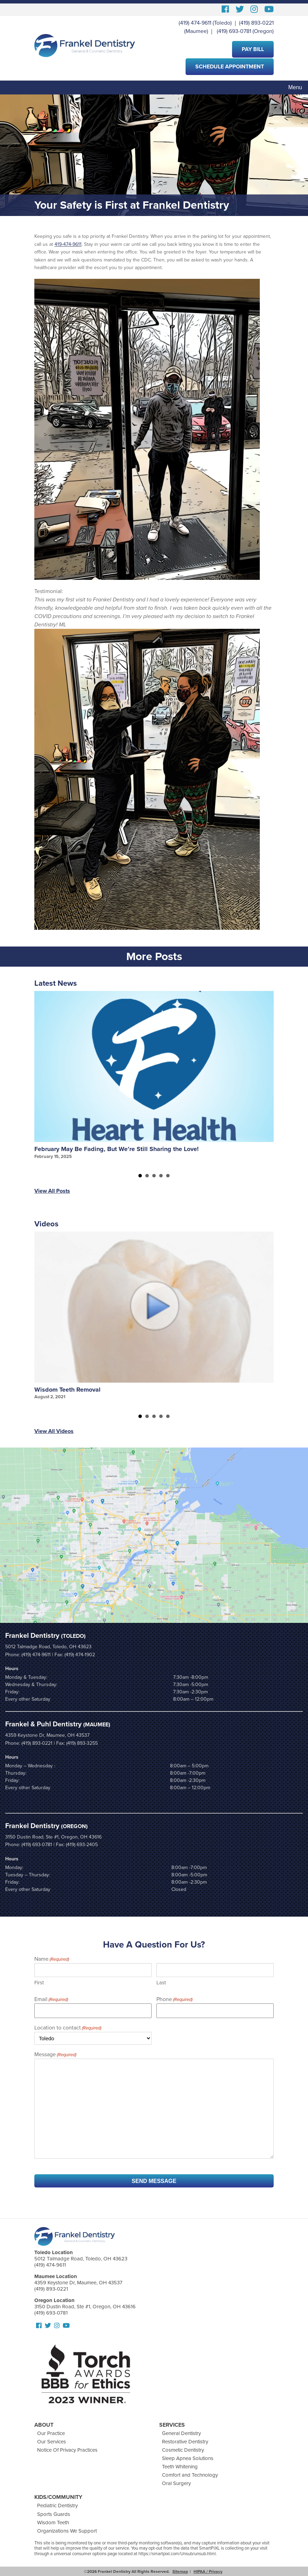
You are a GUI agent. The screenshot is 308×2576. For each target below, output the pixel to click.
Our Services (51, 2442)
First (39, 1982)
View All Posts (52, 1190)
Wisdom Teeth (53, 2522)
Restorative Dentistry (185, 2442)
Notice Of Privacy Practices (67, 2450)
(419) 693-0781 (234, 31)
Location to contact (67, 2028)
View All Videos (54, 1431)
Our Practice (51, 2433)
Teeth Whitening (180, 2467)
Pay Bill (253, 49)
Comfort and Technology (190, 2475)
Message (55, 2055)
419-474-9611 (68, 244)
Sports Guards (53, 2514)
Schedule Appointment (229, 66)
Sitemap (180, 2571)
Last (161, 1982)
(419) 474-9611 (195, 22)
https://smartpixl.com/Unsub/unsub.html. (177, 2554)
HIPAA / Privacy (208, 2571)
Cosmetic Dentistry (183, 2450)
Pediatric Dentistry (57, 2505)
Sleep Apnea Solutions (187, 2458)
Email (51, 1999)
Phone (174, 1999)
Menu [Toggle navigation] (295, 87)
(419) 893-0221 (256, 22)
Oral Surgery (176, 2483)
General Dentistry (181, 2433)
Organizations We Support (67, 2531)
